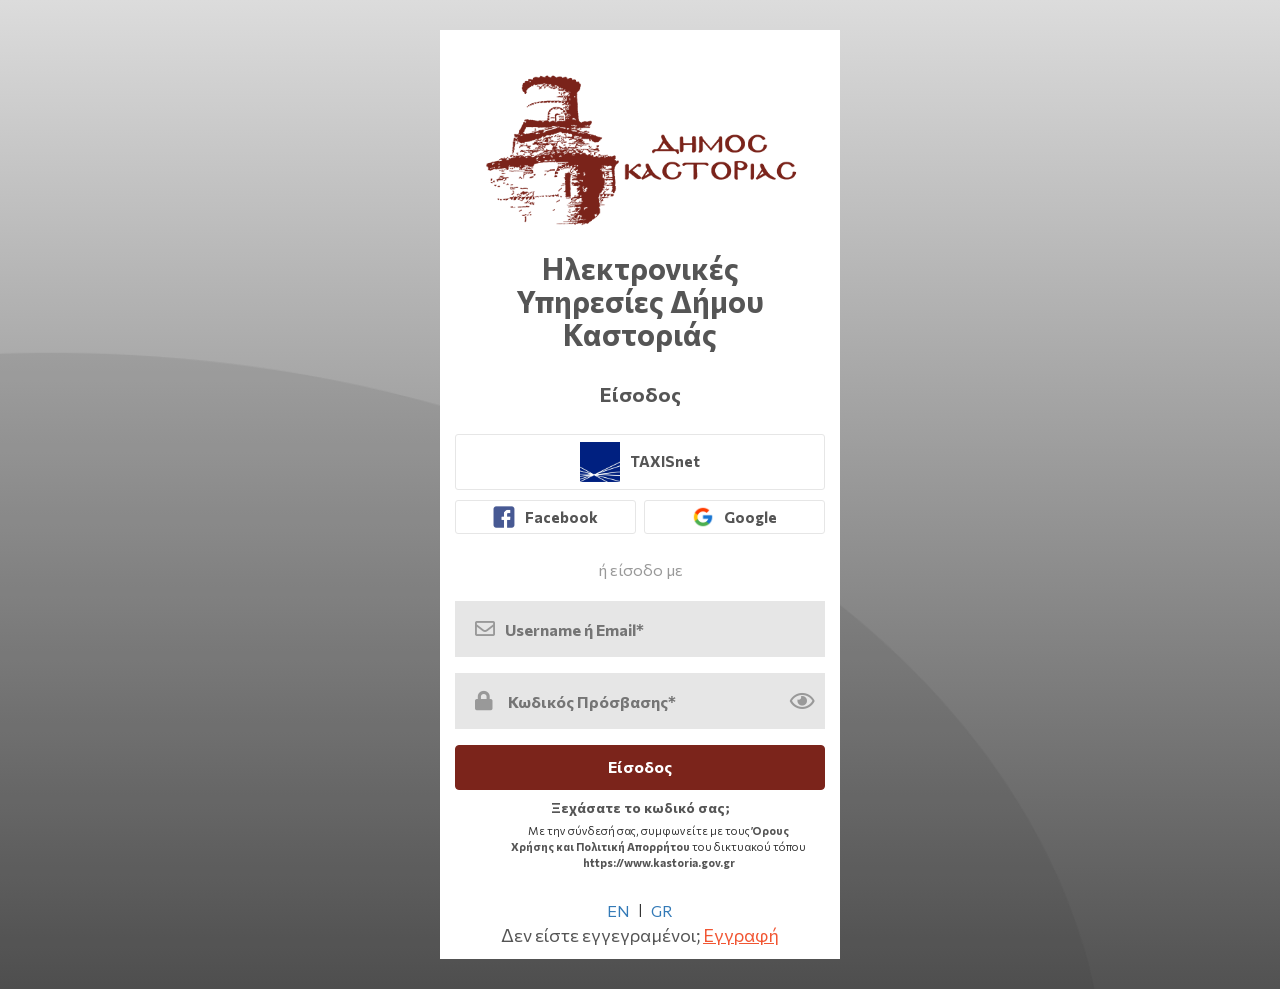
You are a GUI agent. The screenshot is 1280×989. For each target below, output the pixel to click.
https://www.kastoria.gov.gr (659, 862)
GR (662, 910)
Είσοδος (640, 766)
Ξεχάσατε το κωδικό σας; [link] (640, 807)
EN (618, 910)
